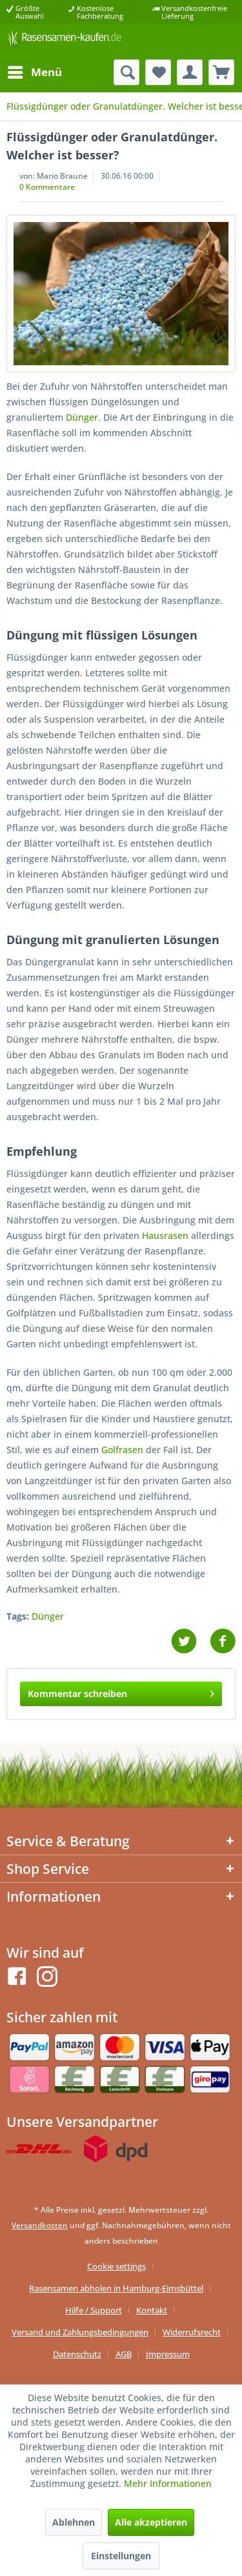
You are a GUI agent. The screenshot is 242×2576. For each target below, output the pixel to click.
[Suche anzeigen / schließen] (126, 72)
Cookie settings (116, 2266)
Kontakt (151, 2310)
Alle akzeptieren (151, 2522)
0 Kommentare (47, 186)
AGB (124, 2354)
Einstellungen (121, 2556)
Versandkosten (40, 2225)
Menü (35, 70)
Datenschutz (77, 2354)
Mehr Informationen (168, 2483)
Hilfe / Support (93, 2310)
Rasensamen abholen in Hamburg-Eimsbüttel (116, 2288)
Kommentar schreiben (121, 1692)
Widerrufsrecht (192, 2332)
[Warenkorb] (221, 72)
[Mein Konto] (190, 72)
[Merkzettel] (158, 72)
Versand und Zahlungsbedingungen (80, 2332)
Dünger (82, 417)
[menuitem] (34, 72)
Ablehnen (73, 2522)
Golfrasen (122, 1450)
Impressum (168, 2354)
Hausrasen (165, 1235)
